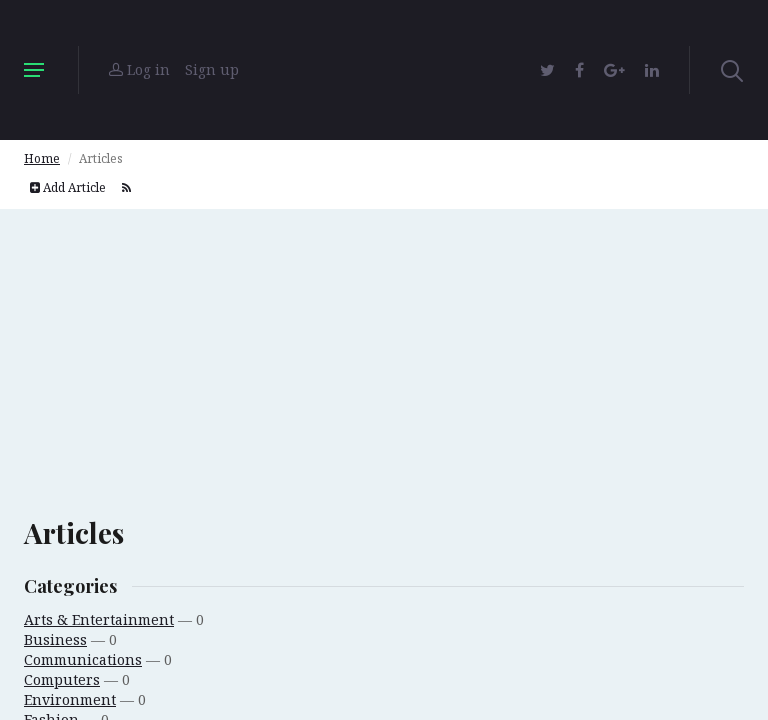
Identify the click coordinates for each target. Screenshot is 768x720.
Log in (139, 69)
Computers (62, 679)
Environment (70, 699)
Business (55, 639)
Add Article (68, 187)
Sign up (212, 69)
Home (42, 158)
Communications (83, 659)
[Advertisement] (384, 349)
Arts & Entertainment (99, 619)
